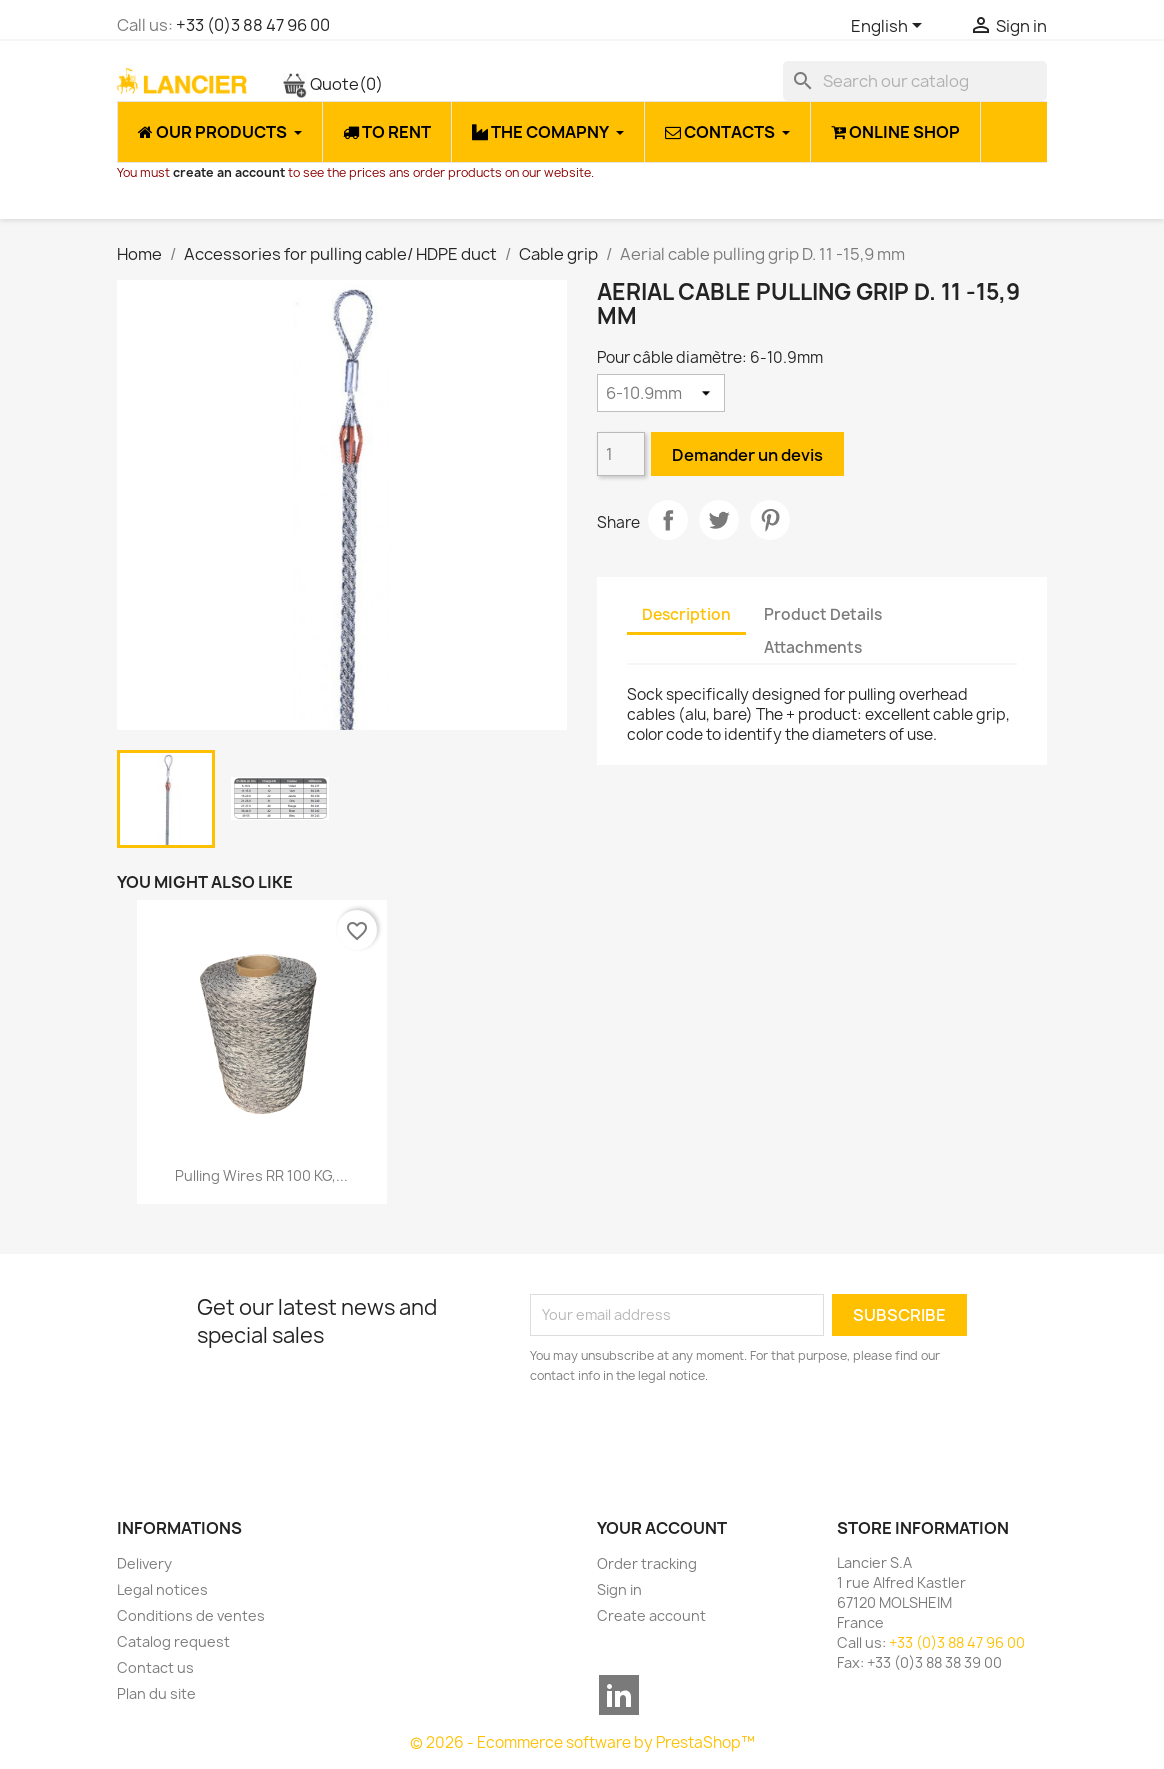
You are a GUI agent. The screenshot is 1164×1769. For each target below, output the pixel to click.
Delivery (144, 1563)
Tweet (719, 520)
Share (668, 520)
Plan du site (156, 1693)
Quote (332, 84)
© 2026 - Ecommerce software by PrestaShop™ (582, 1742)
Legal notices (162, 1589)
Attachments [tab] (813, 647)
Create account (651, 1615)
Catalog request (173, 1641)
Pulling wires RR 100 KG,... (261, 1175)
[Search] (915, 81)
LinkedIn (619, 1695)
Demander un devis (747, 455)
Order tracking (647, 1563)
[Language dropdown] (890, 27)
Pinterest (770, 520)
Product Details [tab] (823, 614)
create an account (229, 172)
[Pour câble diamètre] (661, 393)
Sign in (619, 1589)
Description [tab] (686, 614)
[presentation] (697, 1441)
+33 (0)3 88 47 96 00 (253, 25)
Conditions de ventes (191, 1615)
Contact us (155, 1667)
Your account (662, 1528)
